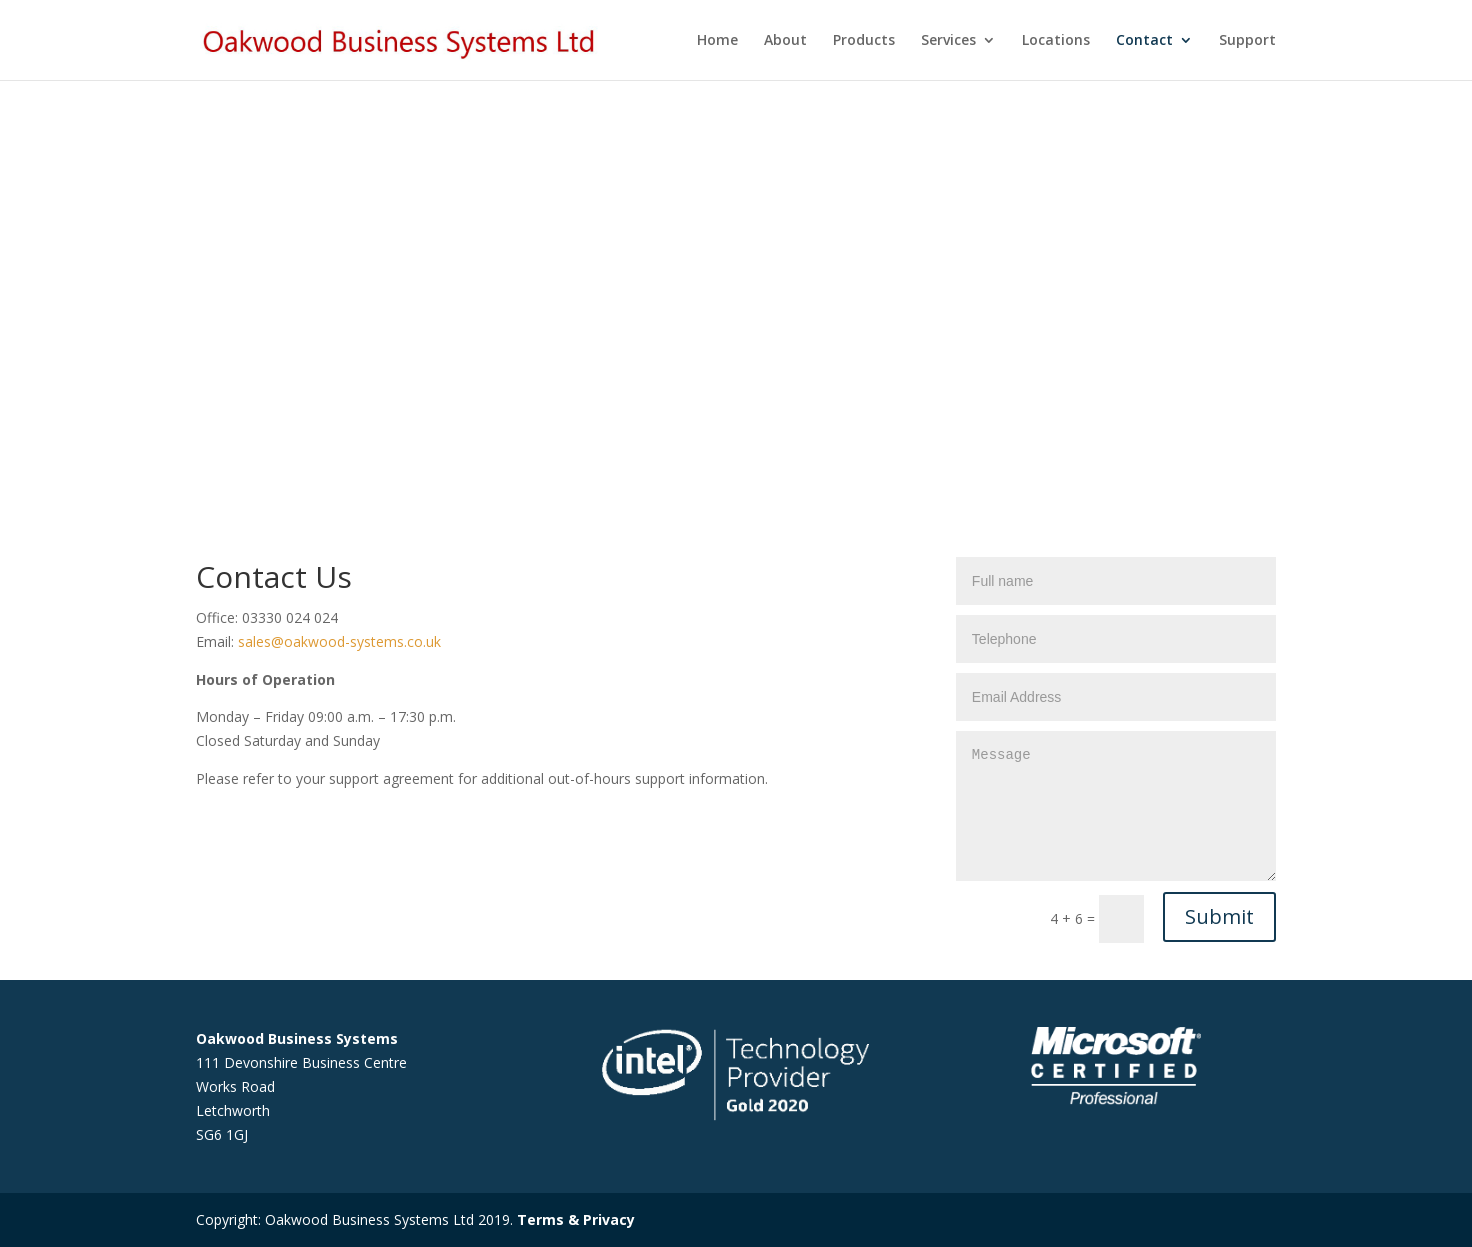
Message (1116, 806)
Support (1247, 41)
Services (948, 41)
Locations (1056, 41)
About (785, 41)
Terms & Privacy (576, 1219)
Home (717, 41)
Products (864, 41)
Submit (1219, 916)
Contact (1144, 41)
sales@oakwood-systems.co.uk (339, 641)
